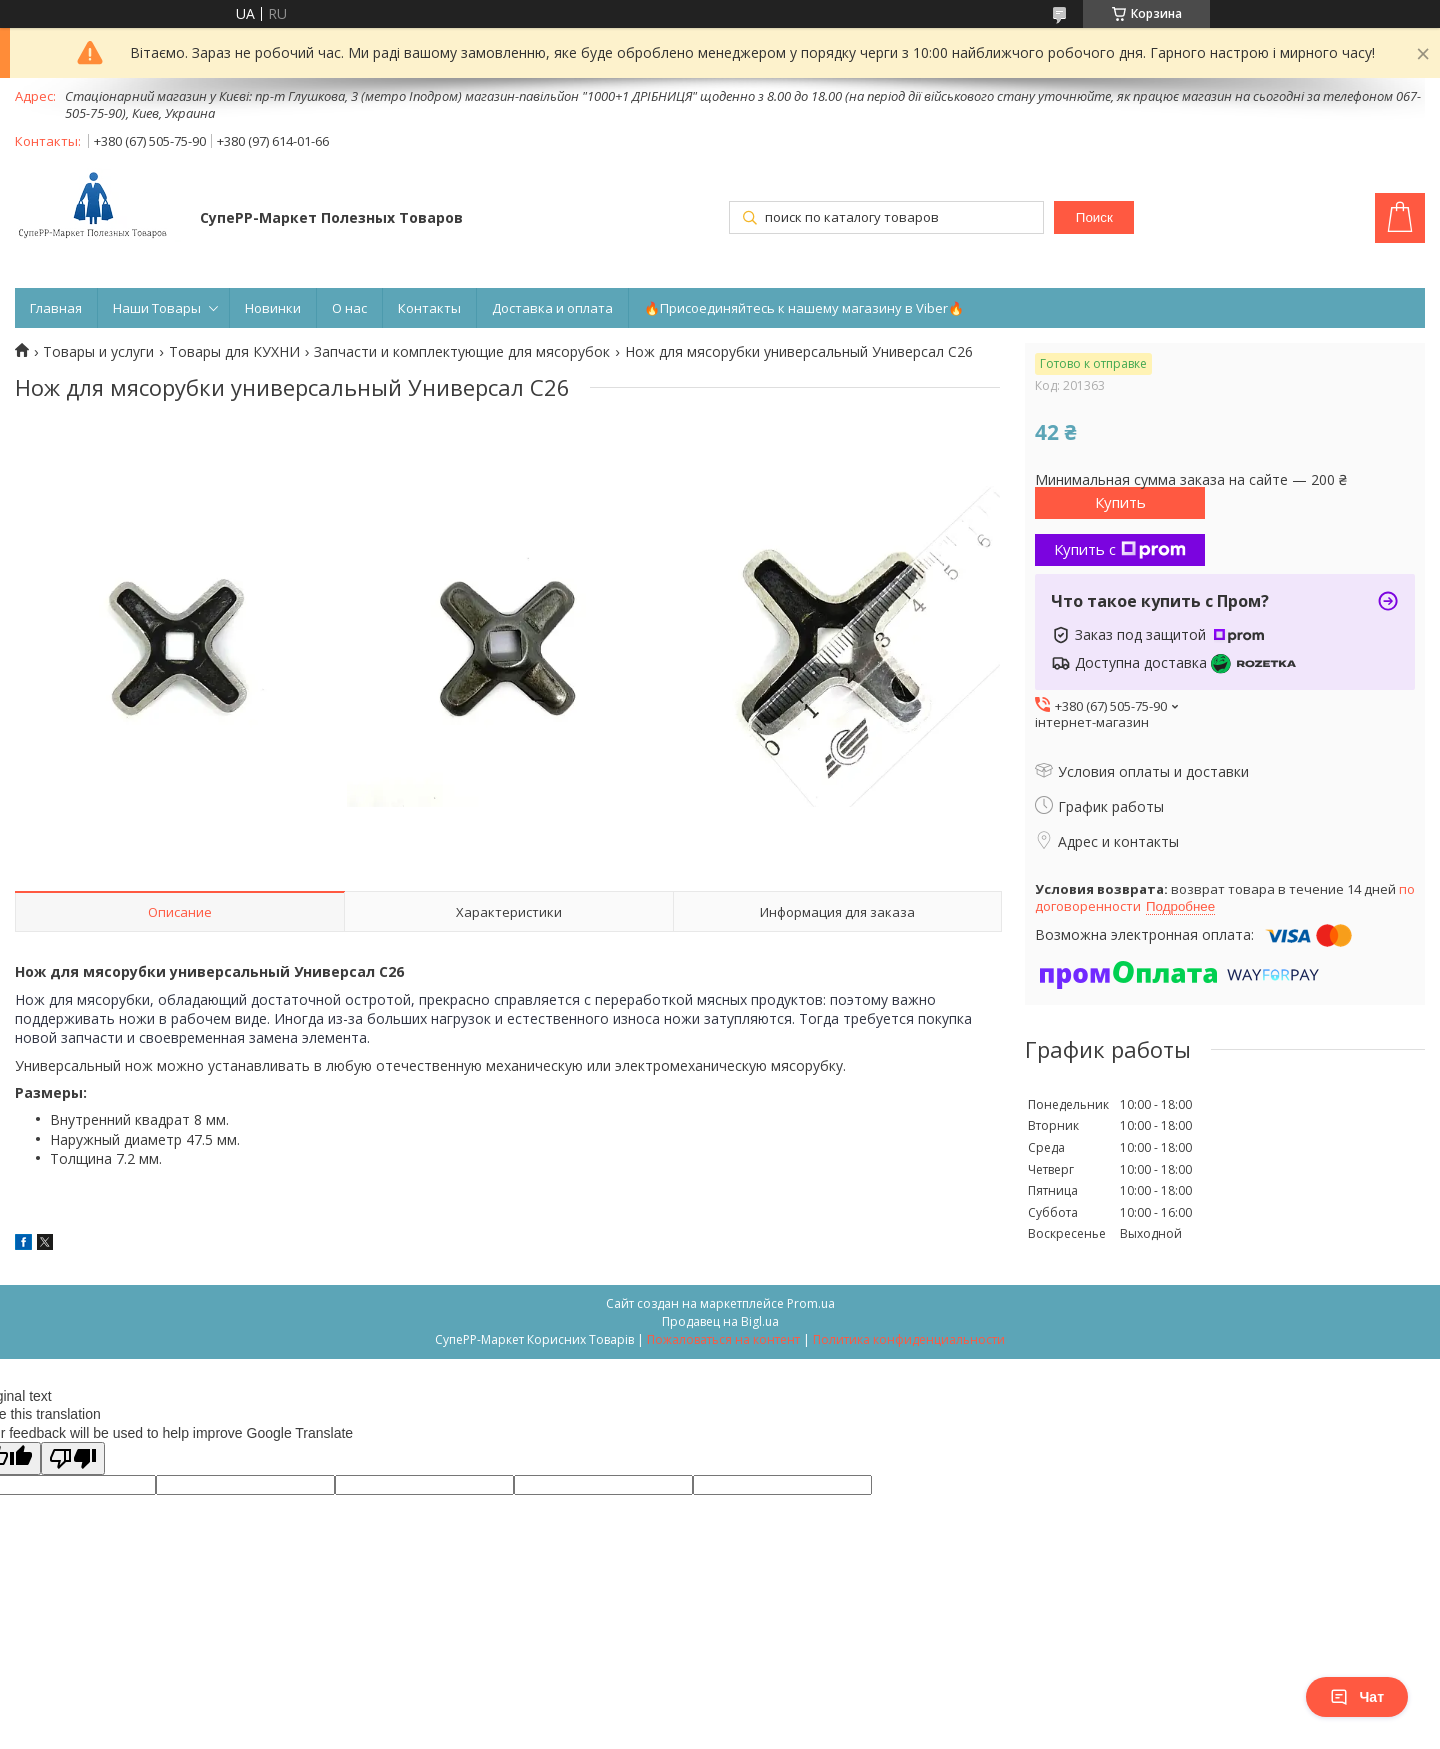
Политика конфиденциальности (909, 1339)
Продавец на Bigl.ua (720, 1321)
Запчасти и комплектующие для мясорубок (462, 352)
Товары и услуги (98, 352)
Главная (56, 308)
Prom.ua (811, 1303)
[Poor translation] (73, 1458)
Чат (1357, 1697)
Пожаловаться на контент (723, 1339)
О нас (349, 308)
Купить (1120, 502)
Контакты (429, 308)
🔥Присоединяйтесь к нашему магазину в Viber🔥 (804, 308)
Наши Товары (157, 308)
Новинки (273, 308)
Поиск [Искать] (1094, 217)
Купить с (1120, 549)
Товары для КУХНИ (234, 352)
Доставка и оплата (552, 308)
